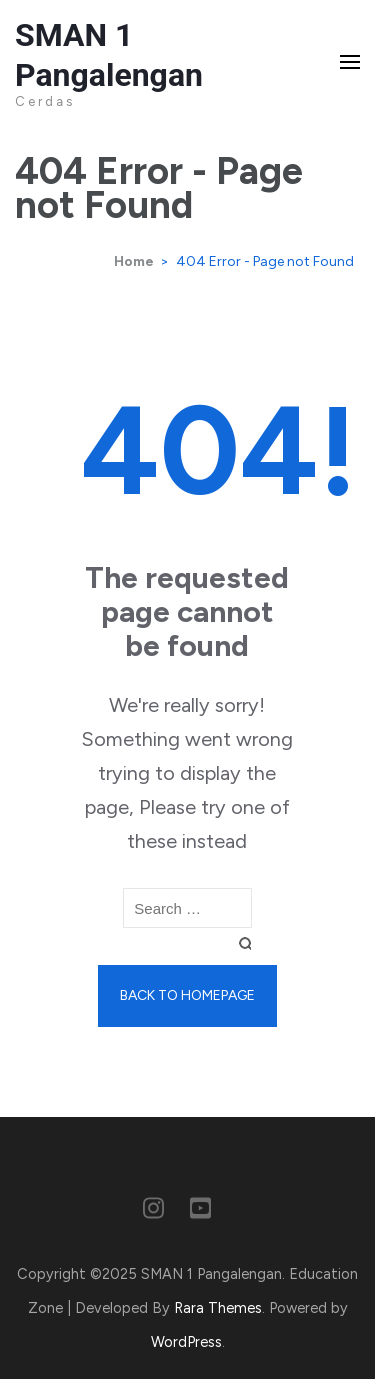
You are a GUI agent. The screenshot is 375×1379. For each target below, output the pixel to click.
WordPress (186, 1342)
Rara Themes (218, 1308)
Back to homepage (187, 995)
